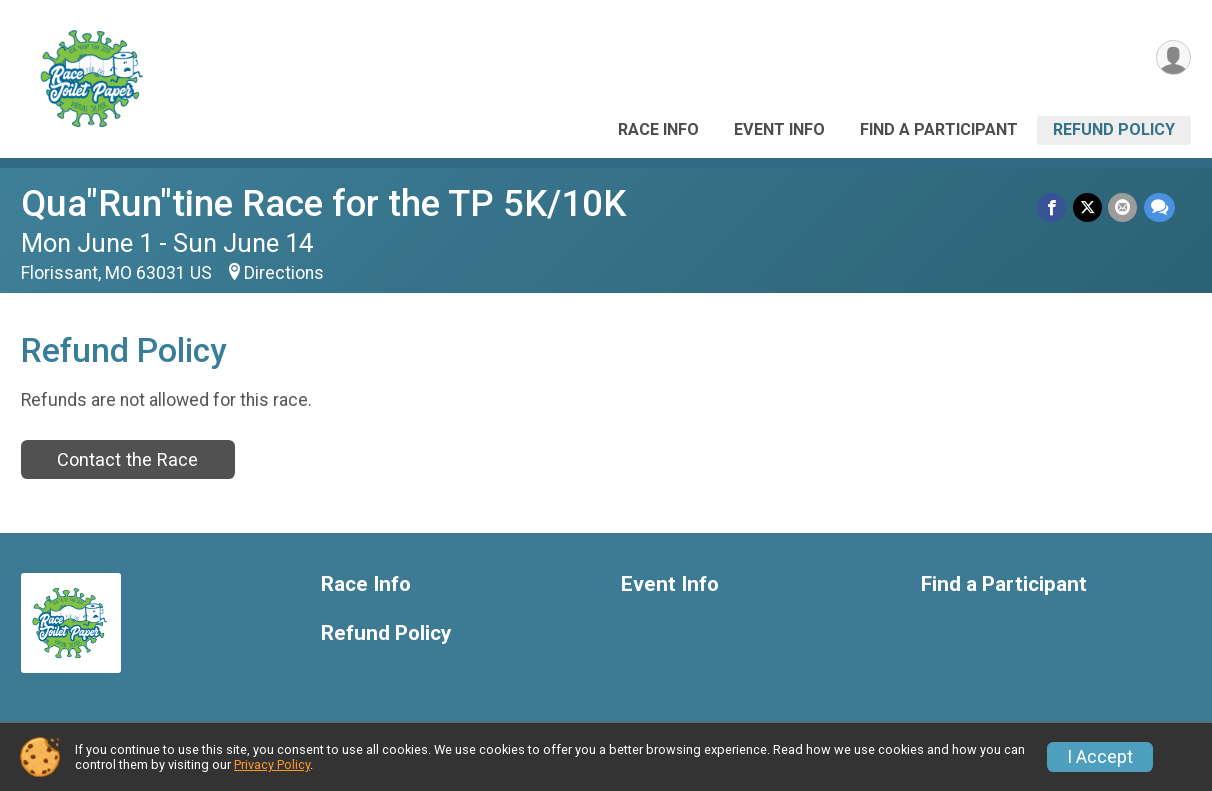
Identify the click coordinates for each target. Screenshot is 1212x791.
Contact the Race (127, 459)
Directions (284, 273)
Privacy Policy (272, 764)
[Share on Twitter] (1088, 207)
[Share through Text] (1159, 207)
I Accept (1100, 757)
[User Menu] (1172, 58)
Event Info (779, 129)
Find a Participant (939, 129)
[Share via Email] (1123, 207)
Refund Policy (1114, 129)
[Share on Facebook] (1053, 207)
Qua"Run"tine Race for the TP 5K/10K (323, 203)
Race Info (658, 129)
